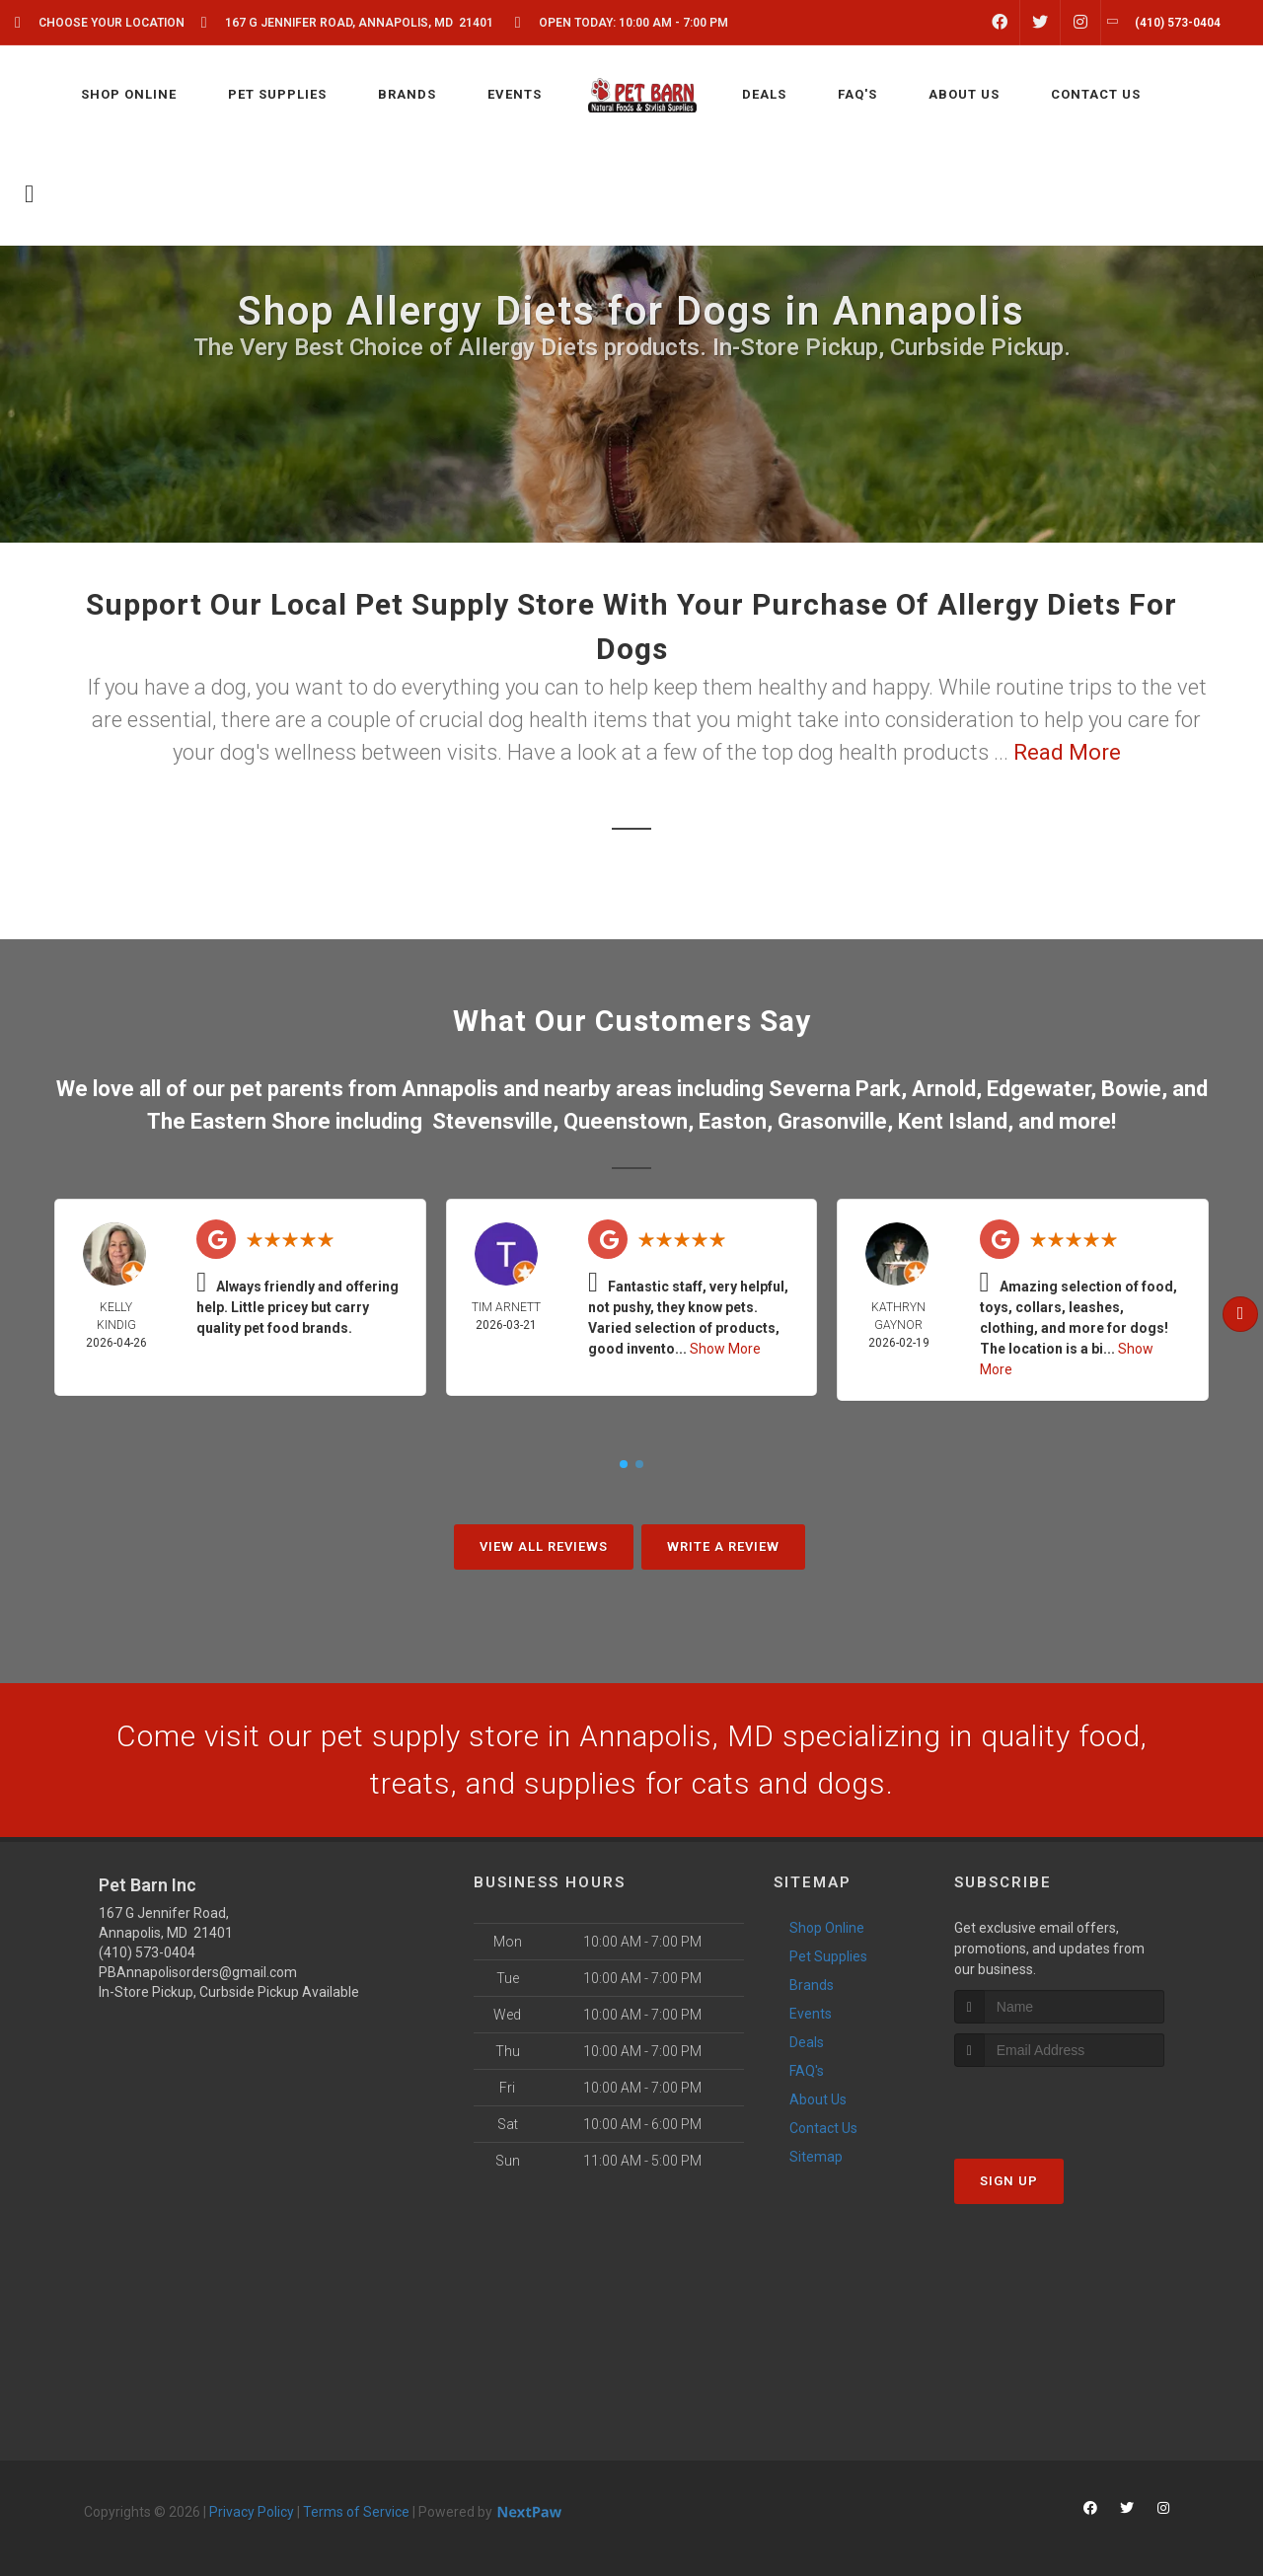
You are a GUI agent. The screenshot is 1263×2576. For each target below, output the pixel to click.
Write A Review (723, 1546)
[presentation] (1059, 2104)
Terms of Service (356, 2512)
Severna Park (835, 1088)
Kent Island (952, 1121)
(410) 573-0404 (147, 1952)
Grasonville (832, 1121)
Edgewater (1038, 1088)
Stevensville (492, 1121)
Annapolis (450, 1088)
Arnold (944, 1088)
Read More (1067, 752)
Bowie (1131, 1088)
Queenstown (625, 1121)
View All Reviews (544, 1546)
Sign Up (1009, 2180)
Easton (733, 1121)
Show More (725, 1349)
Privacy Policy (251, 2512)
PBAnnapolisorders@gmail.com (198, 1972)
